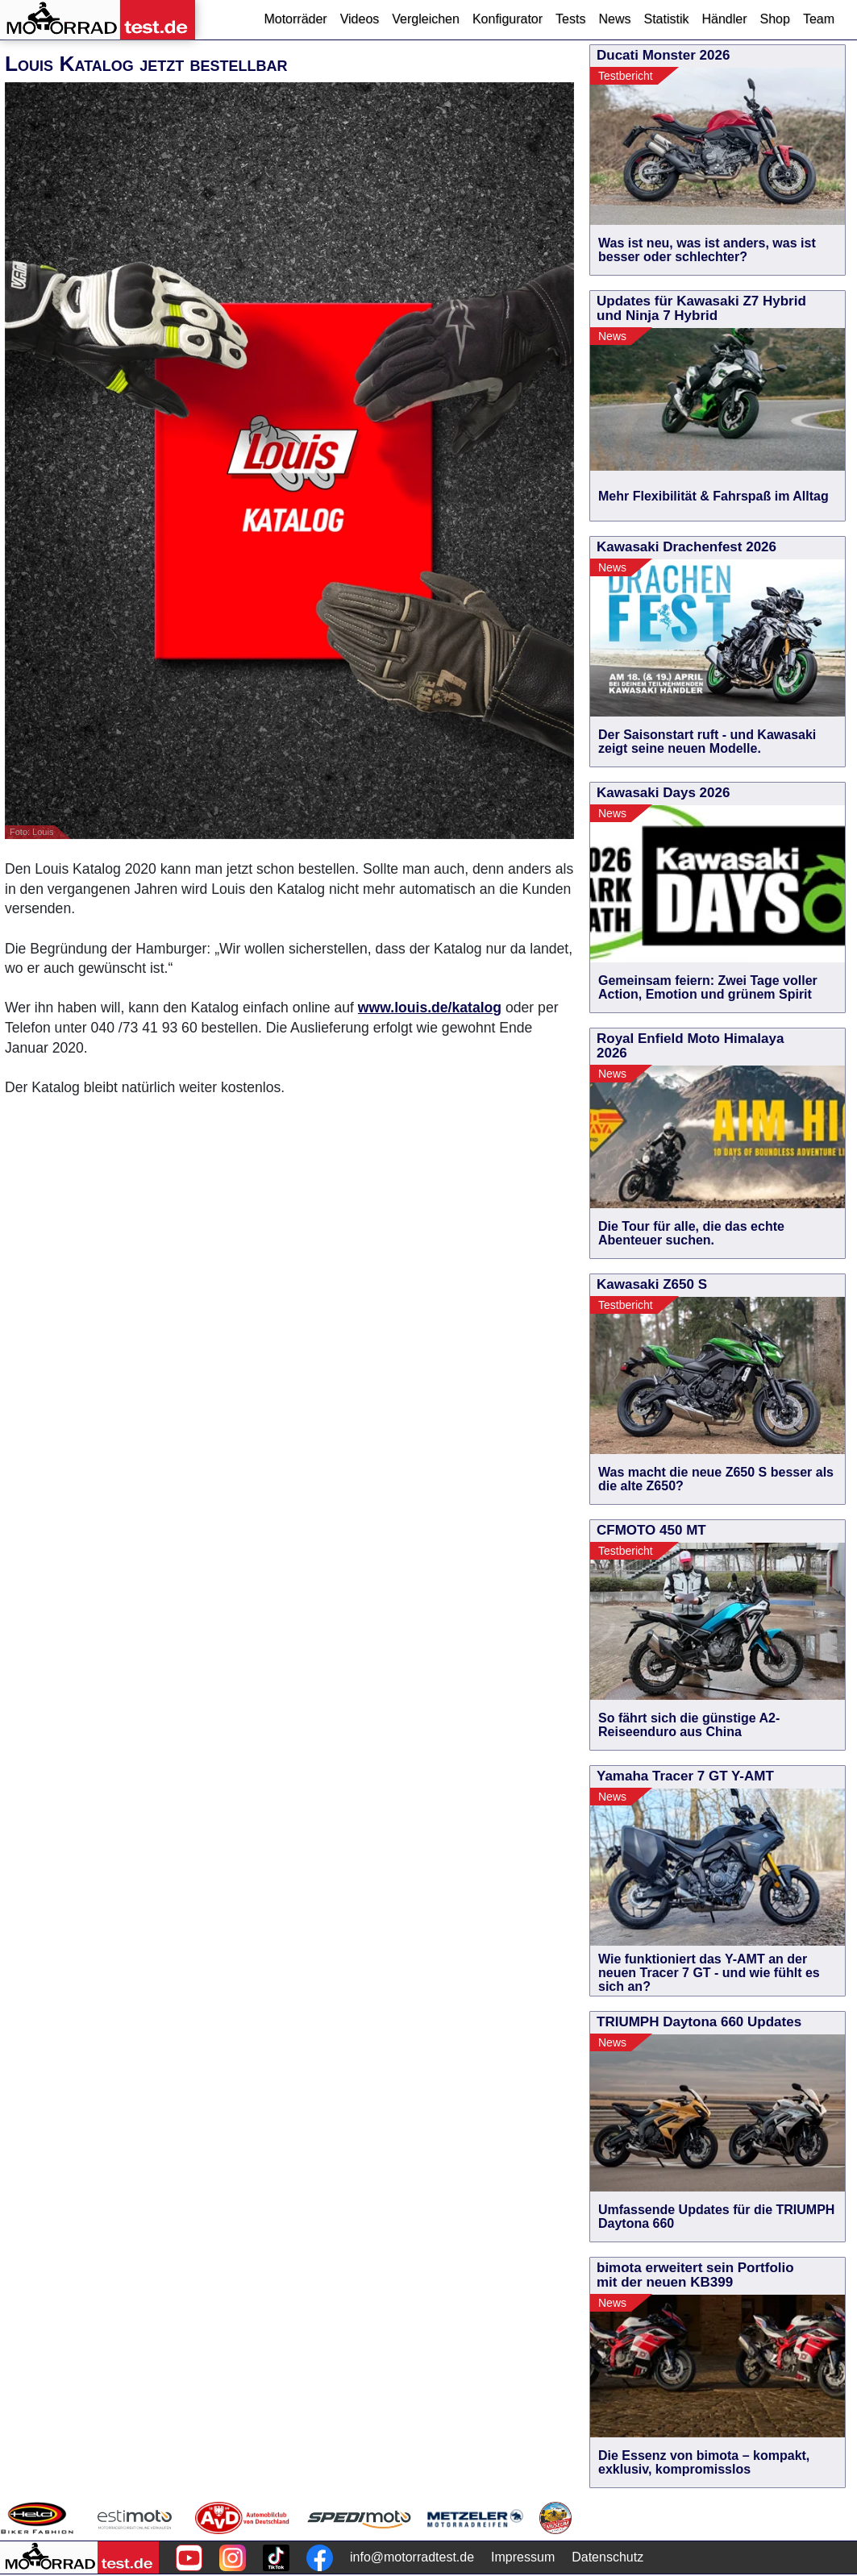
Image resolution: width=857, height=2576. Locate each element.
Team (818, 19)
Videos (360, 19)
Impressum (523, 2557)
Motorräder (295, 19)
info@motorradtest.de (412, 2557)
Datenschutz (607, 2557)
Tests (570, 19)
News (614, 19)
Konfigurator (507, 19)
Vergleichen (426, 19)
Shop (775, 19)
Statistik (666, 19)
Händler (724, 19)
